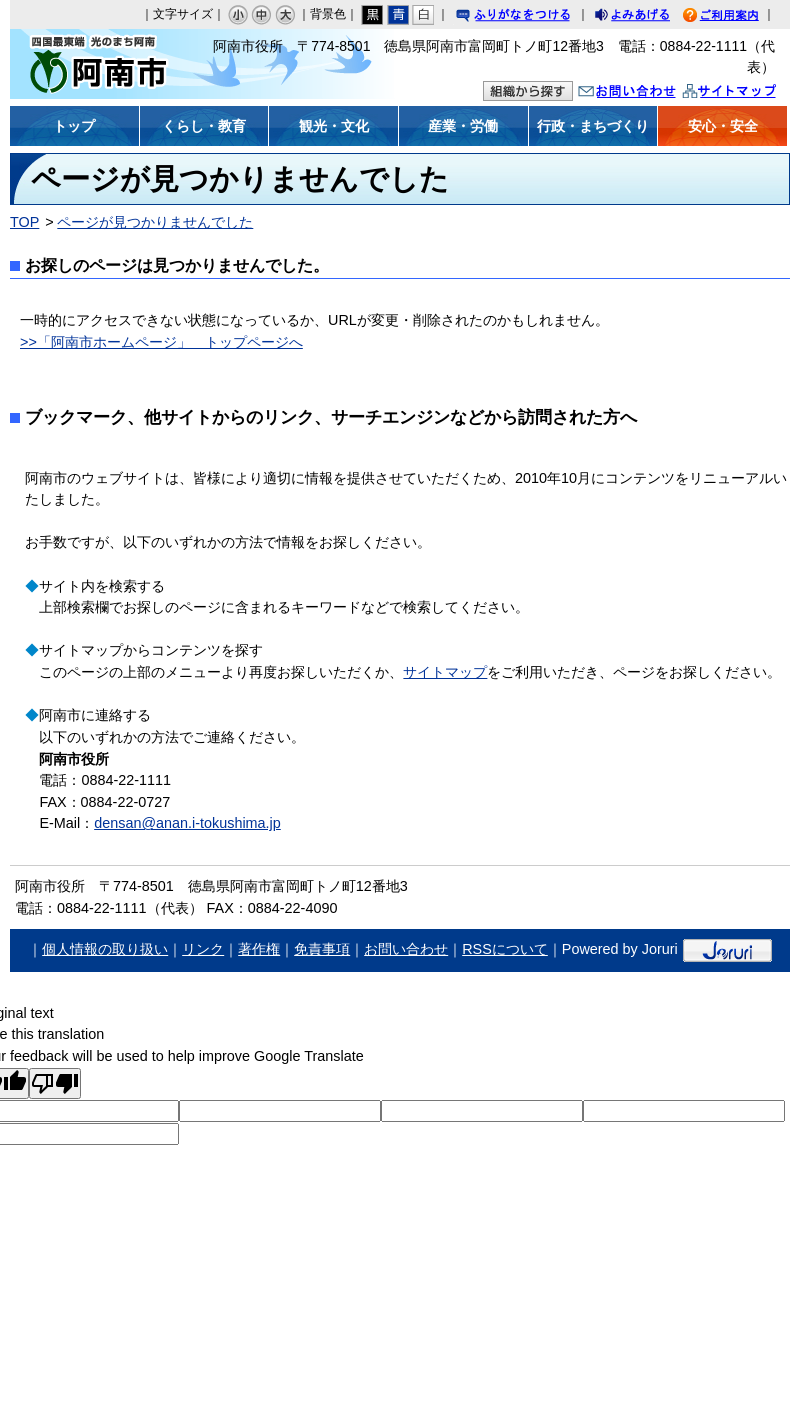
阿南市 (107, 64)
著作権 (259, 949)
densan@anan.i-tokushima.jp (187, 823)
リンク (203, 949)
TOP (24, 222)
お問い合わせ (647, 93)
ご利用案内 (736, 17)
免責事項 (322, 949)
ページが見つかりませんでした (155, 222)
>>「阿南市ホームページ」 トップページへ (161, 342)
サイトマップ (750, 93)
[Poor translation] (55, 1083)
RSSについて (505, 949)
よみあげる (650, 17)
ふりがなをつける (532, 17)
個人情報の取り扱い (105, 949)
